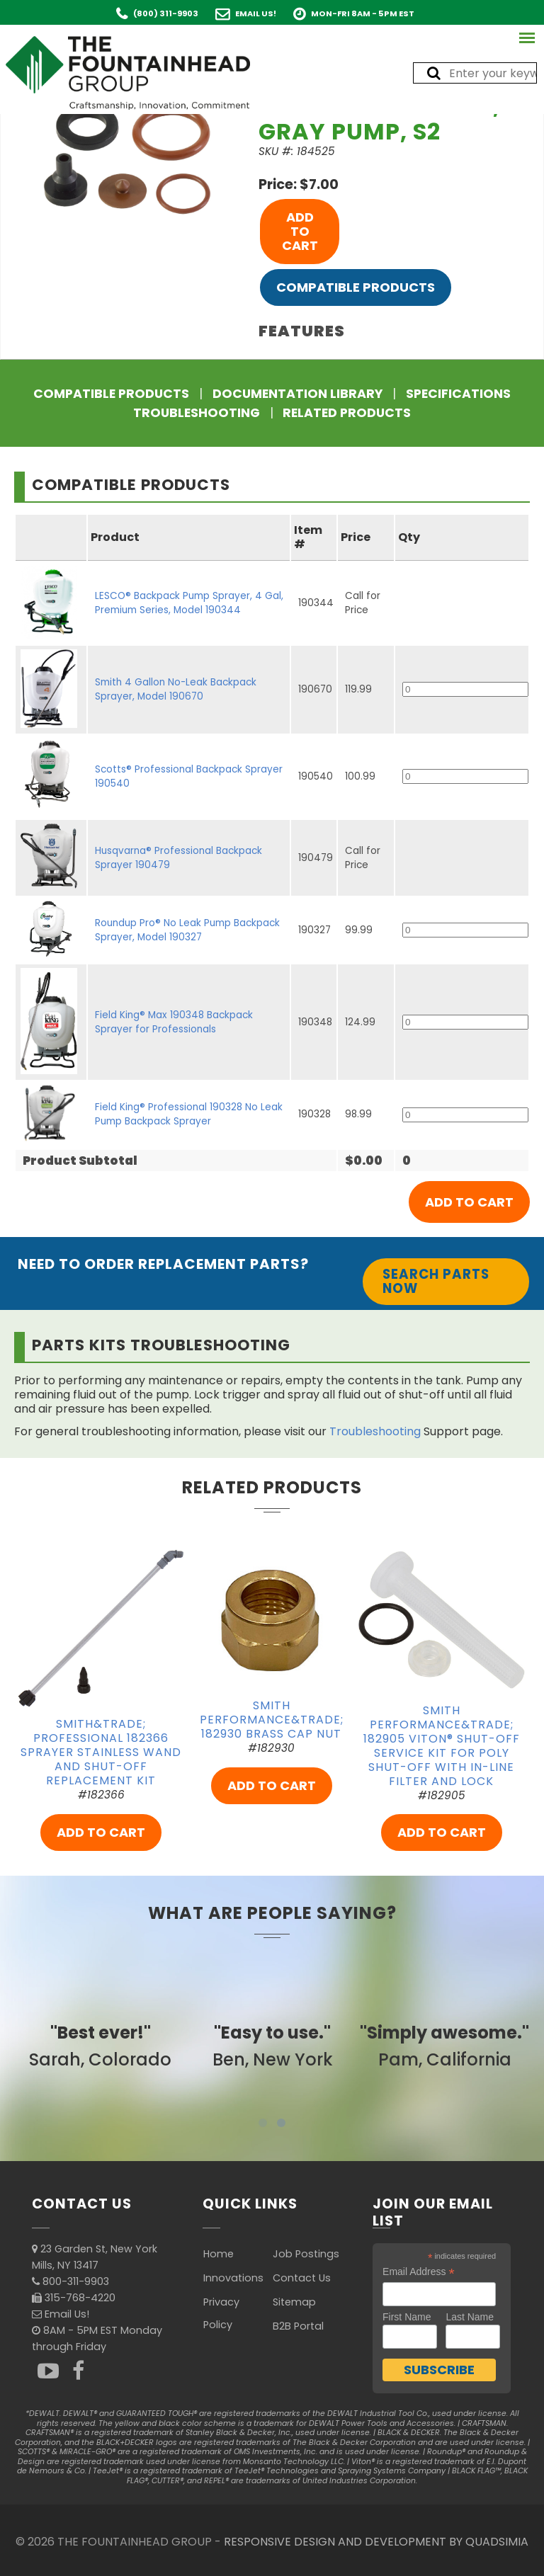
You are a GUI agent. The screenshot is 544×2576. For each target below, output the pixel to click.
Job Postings (306, 2254)
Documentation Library (297, 393)
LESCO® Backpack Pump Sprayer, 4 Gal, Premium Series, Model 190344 (189, 603)
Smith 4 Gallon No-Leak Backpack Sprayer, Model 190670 (175, 689)
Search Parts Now (435, 1281)
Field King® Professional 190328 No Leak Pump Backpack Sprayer (189, 1114)
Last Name (470, 2317)
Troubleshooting (196, 412)
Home (218, 2254)
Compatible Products (355, 287)
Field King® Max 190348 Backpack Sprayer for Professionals (174, 1022)
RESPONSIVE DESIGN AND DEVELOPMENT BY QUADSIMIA (376, 2542)
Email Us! (255, 13)
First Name (406, 2317)
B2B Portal (298, 2326)
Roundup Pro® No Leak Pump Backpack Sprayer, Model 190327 (187, 930)
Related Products (347, 412)
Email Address (418, 2272)
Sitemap (294, 2302)
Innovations (233, 2278)
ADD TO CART (300, 231)
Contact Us (302, 2278)
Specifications (458, 393)
